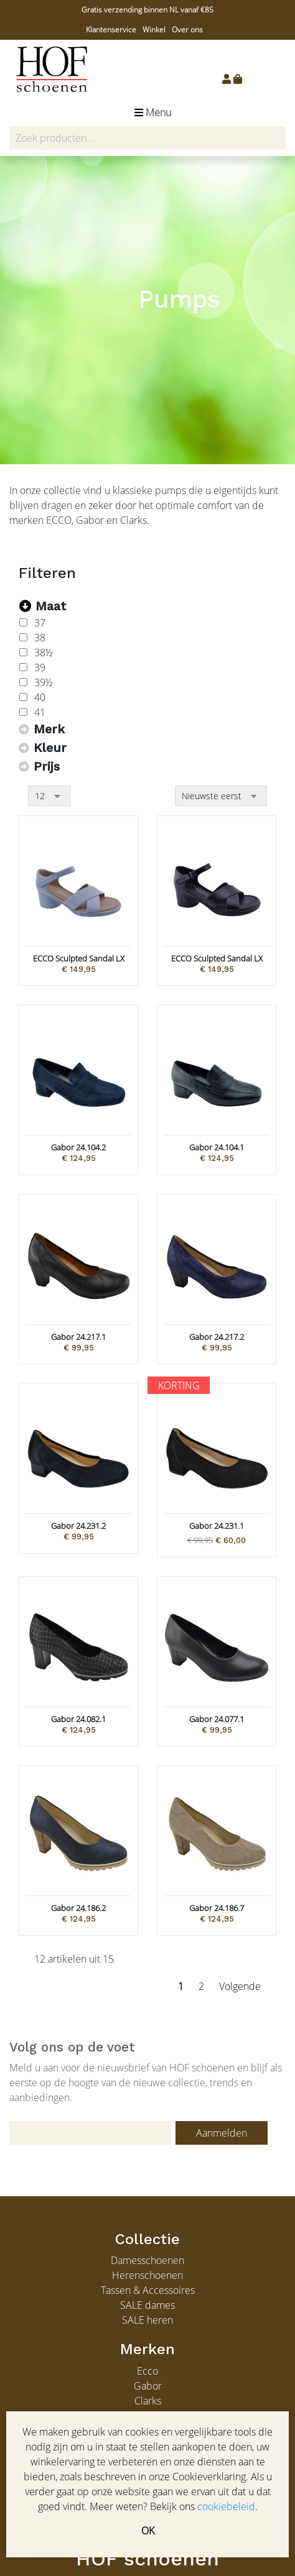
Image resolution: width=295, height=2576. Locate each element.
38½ (43, 652)
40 (39, 697)
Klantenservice (111, 29)
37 (39, 623)
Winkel (154, 29)
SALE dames (147, 2305)
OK (147, 2530)
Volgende (240, 1986)
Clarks (147, 2401)
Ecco (147, 2371)
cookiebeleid (226, 2506)
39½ (43, 682)
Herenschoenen (147, 2275)
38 (39, 637)
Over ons (187, 29)
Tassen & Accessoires (148, 2290)
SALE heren (147, 2320)
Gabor (148, 2386)
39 (39, 667)
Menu (152, 112)
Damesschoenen (147, 2260)
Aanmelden (221, 2133)
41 (39, 712)
